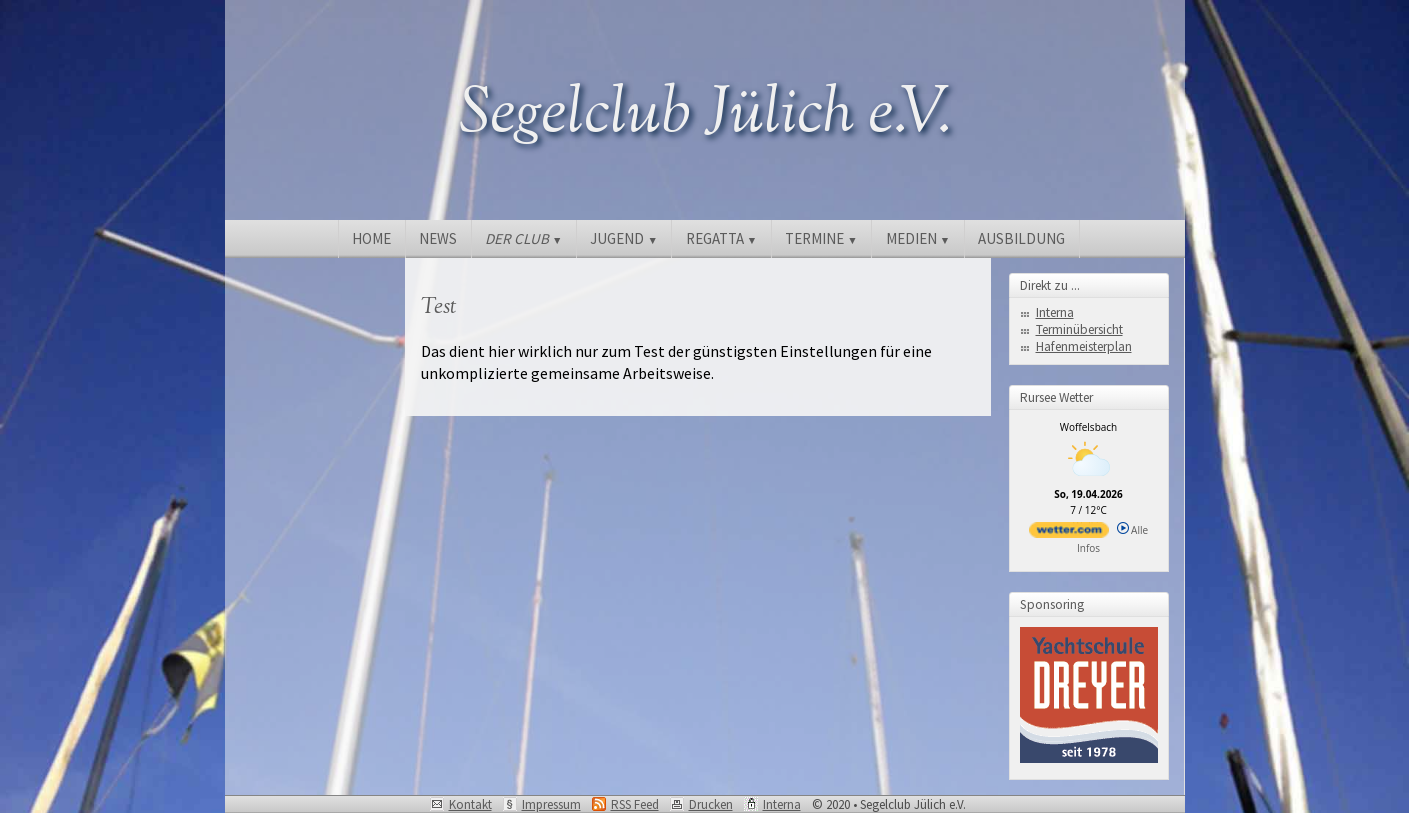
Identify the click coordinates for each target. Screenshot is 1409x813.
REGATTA (721, 238)
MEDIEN (918, 238)
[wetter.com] (1069, 534)
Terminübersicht (1079, 329)
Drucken (711, 804)
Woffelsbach (1088, 427)
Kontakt (470, 804)
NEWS (438, 238)
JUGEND (623, 238)
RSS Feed (635, 804)
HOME (371, 238)
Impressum (551, 804)
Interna (1055, 312)
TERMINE (821, 238)
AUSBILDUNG (1021, 238)
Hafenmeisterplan (1084, 346)
